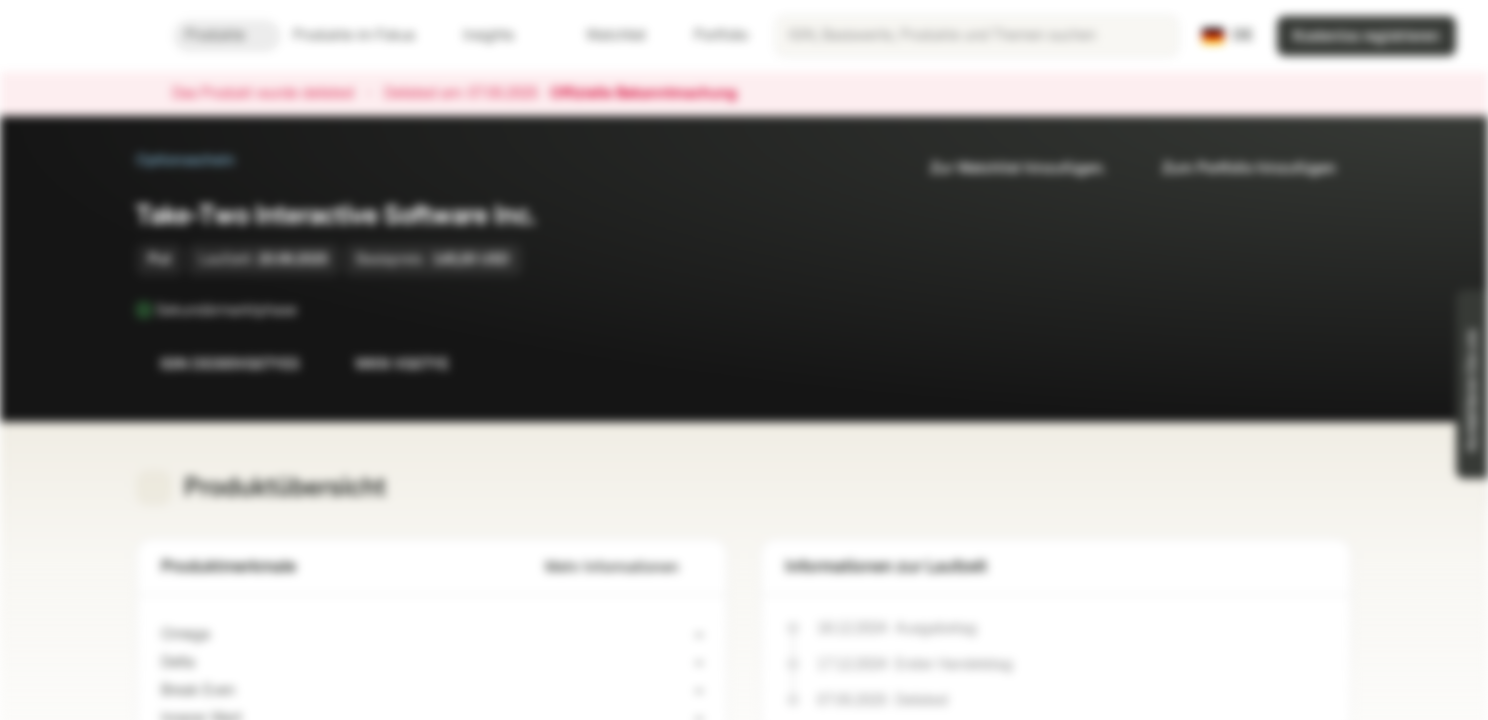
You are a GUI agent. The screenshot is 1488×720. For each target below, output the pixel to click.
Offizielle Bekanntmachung (653, 94)
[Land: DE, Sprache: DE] (1227, 36)
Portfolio (709, 35)
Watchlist (604, 35)
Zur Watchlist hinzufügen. (1006, 168)
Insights (500, 35)
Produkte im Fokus (366, 35)
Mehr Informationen (624, 567)
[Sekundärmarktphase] (311, 310)
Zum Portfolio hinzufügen (1237, 168)
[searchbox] (977, 36)
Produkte (227, 35)
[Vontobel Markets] (86, 36)
